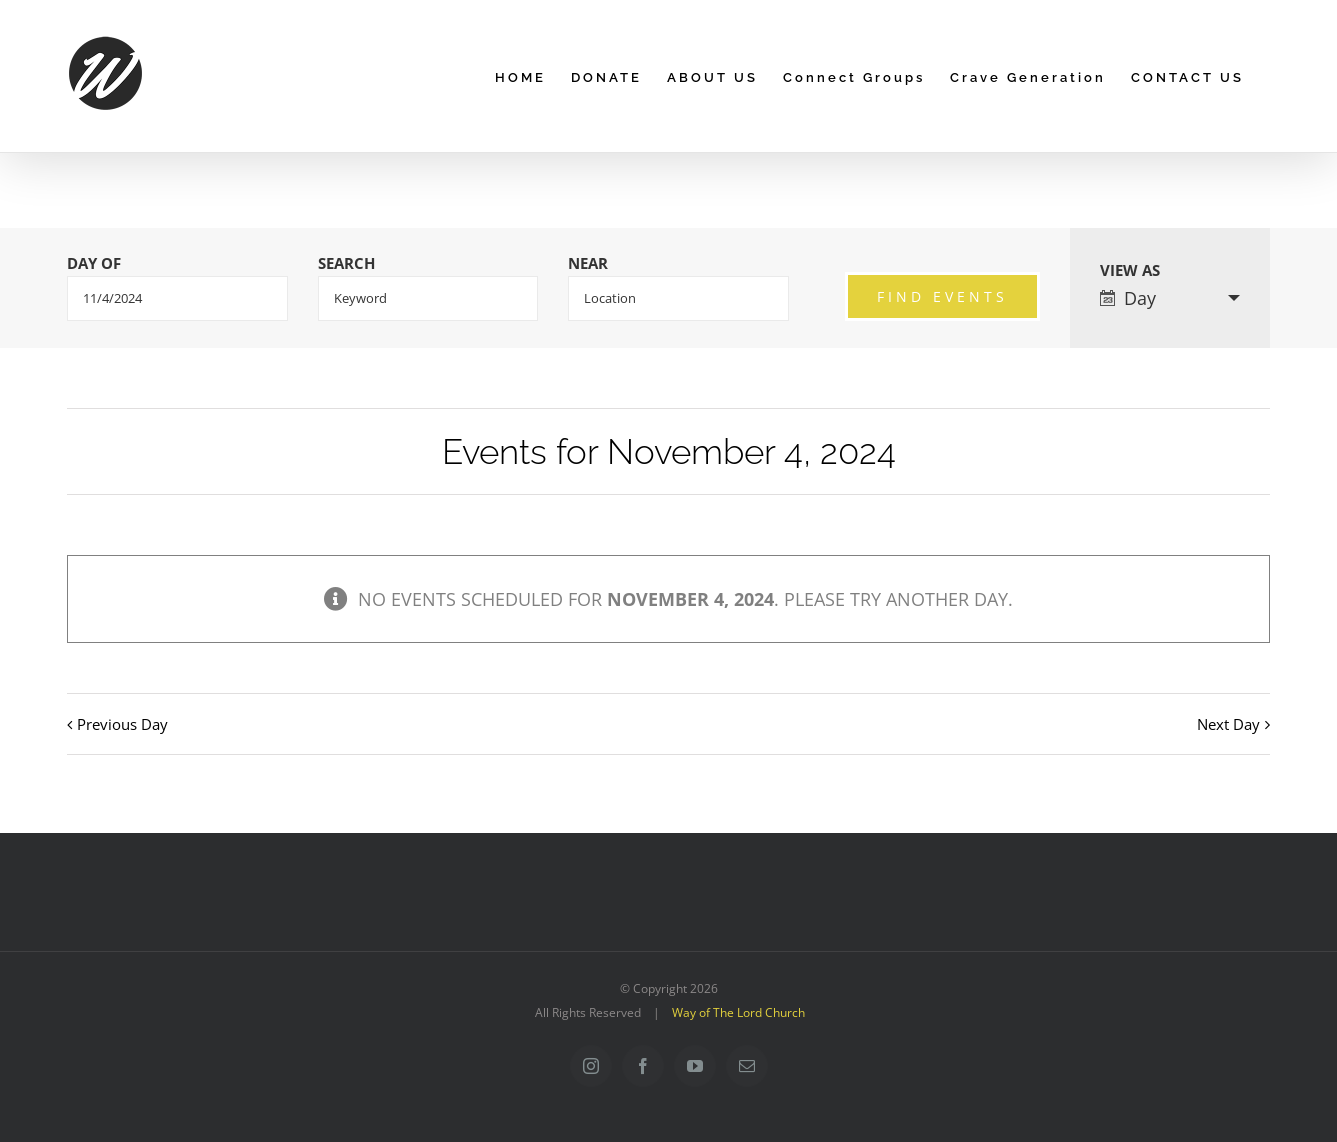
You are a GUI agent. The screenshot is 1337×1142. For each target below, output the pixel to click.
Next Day (1228, 724)
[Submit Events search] (942, 296)
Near (588, 263)
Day (1128, 298)
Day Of (94, 263)
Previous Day (122, 724)
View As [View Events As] (1130, 270)
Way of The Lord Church (738, 1012)
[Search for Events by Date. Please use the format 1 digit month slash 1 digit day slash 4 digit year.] (177, 298)
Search (346, 263)
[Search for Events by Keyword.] (428, 298)
